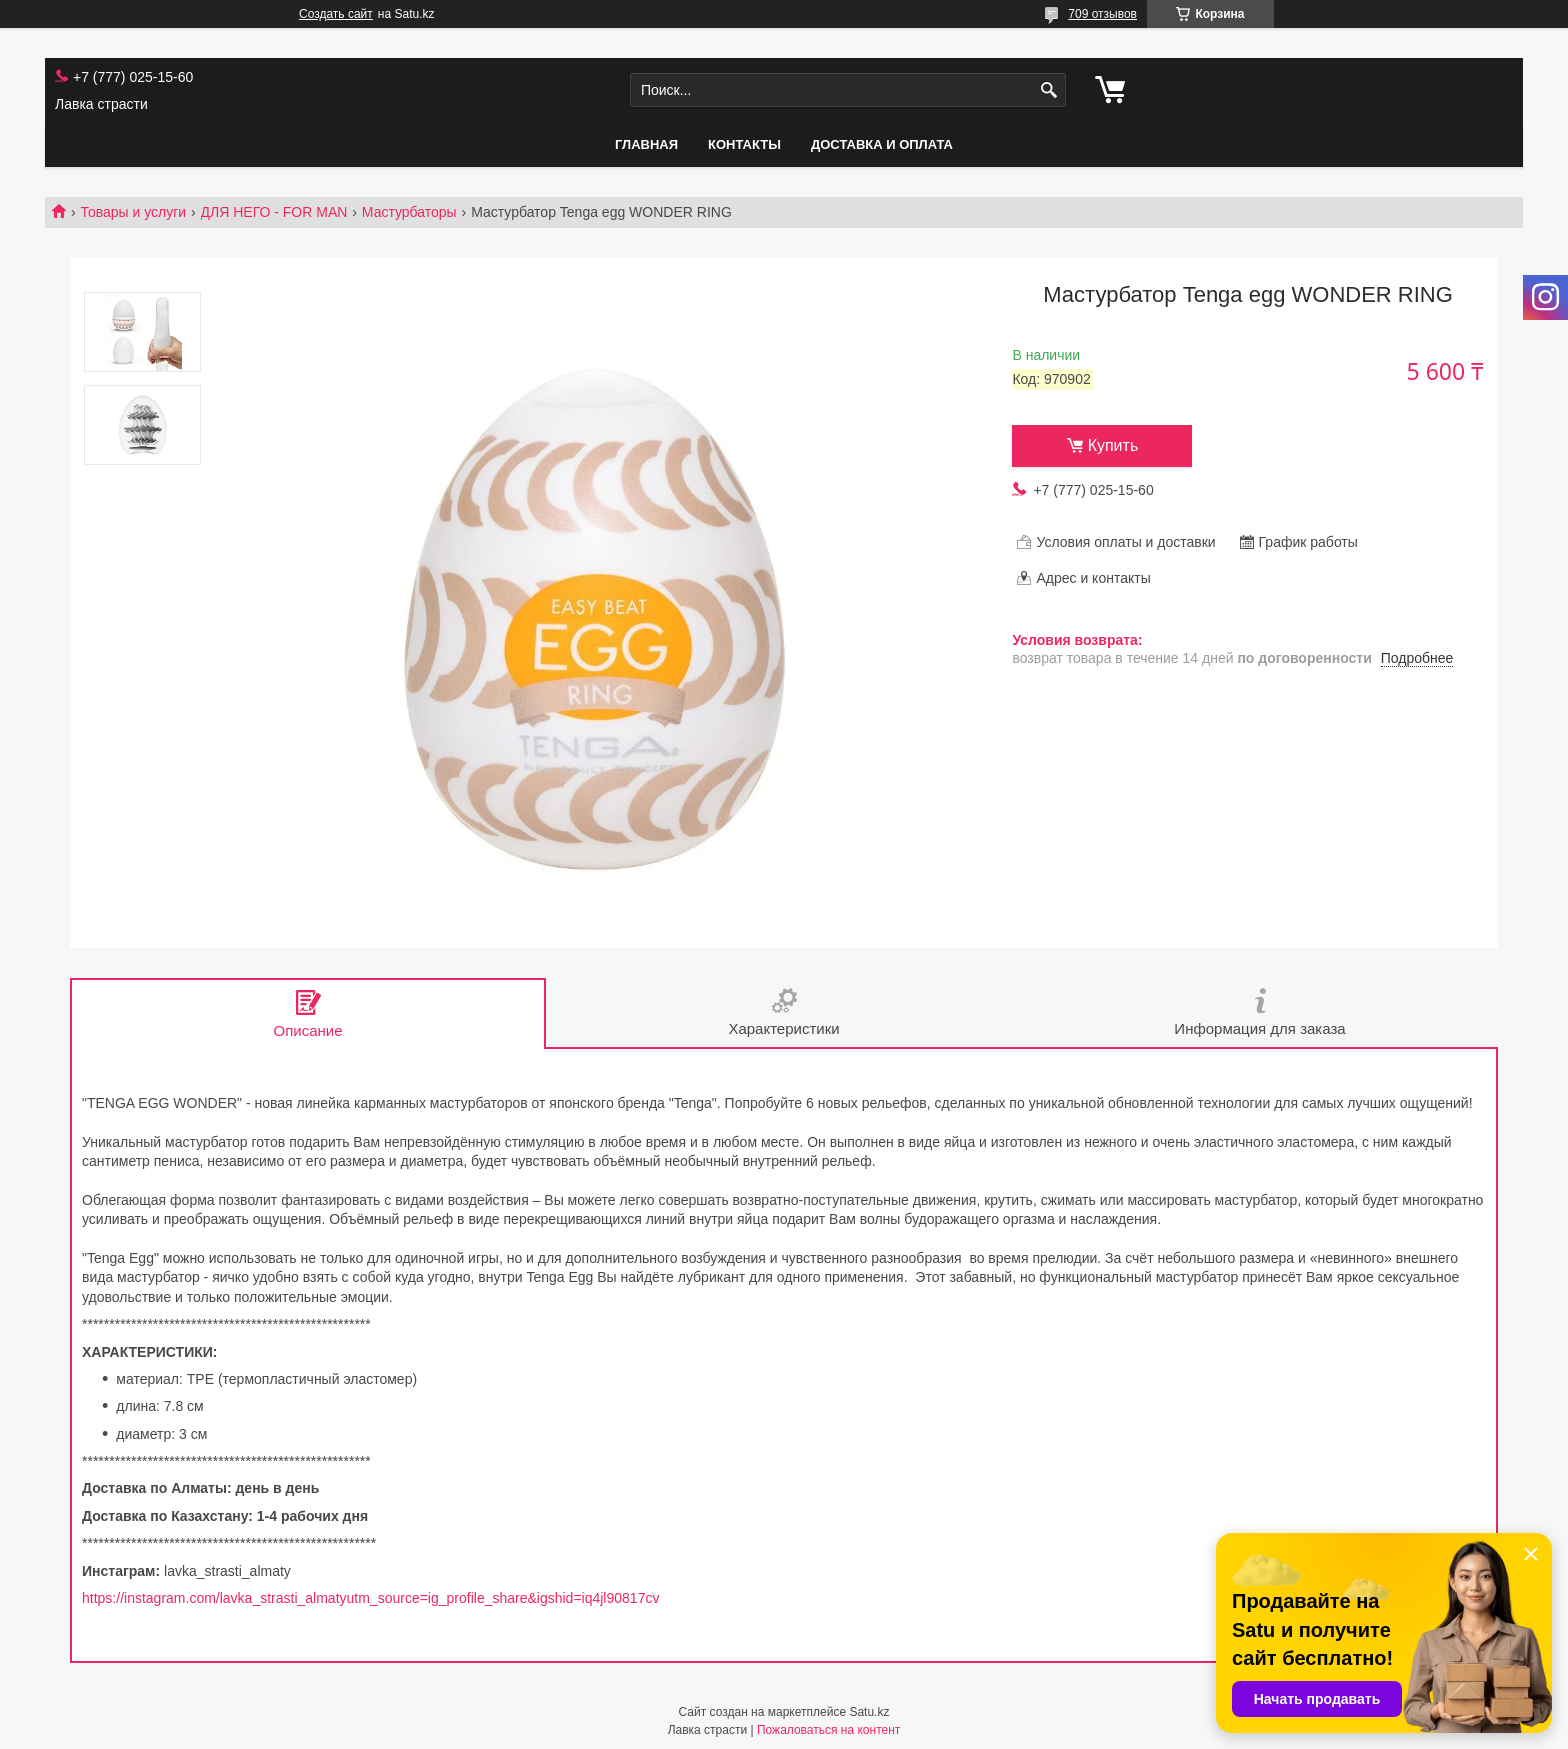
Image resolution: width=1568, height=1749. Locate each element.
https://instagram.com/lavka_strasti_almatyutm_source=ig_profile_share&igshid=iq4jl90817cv (370, 1598)
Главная (646, 144)
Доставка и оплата (882, 144)
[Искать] (1048, 90)
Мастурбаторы (409, 212)
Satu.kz (869, 1712)
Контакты (744, 144)
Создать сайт (336, 14)
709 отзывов (1102, 14)
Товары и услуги (133, 212)
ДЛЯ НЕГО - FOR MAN (274, 212)
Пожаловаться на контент (828, 1730)
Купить (1113, 445)
